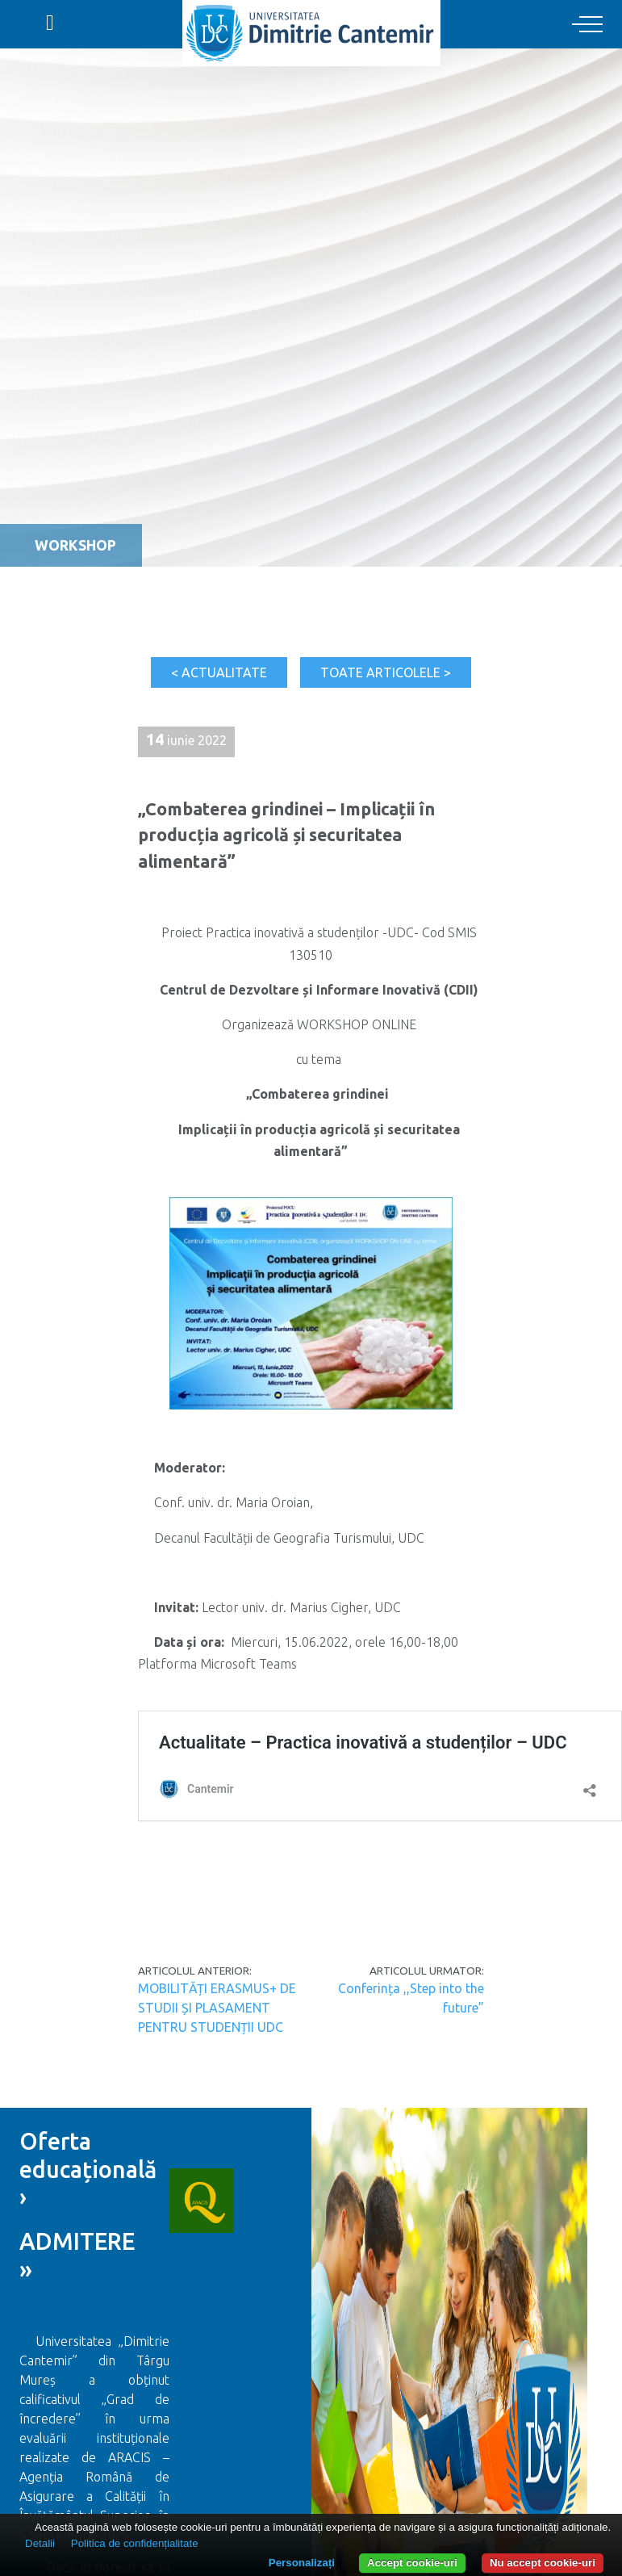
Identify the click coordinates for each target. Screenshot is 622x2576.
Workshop (75, 545)
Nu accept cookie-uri (542, 2563)
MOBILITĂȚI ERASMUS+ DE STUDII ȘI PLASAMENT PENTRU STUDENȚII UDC (217, 2007)
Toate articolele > (385, 672)
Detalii (40, 2543)
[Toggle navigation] (587, 25)
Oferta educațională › (90, 2168)
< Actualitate (219, 672)
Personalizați (302, 2563)
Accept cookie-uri (412, 2563)
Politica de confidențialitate (134, 2543)
